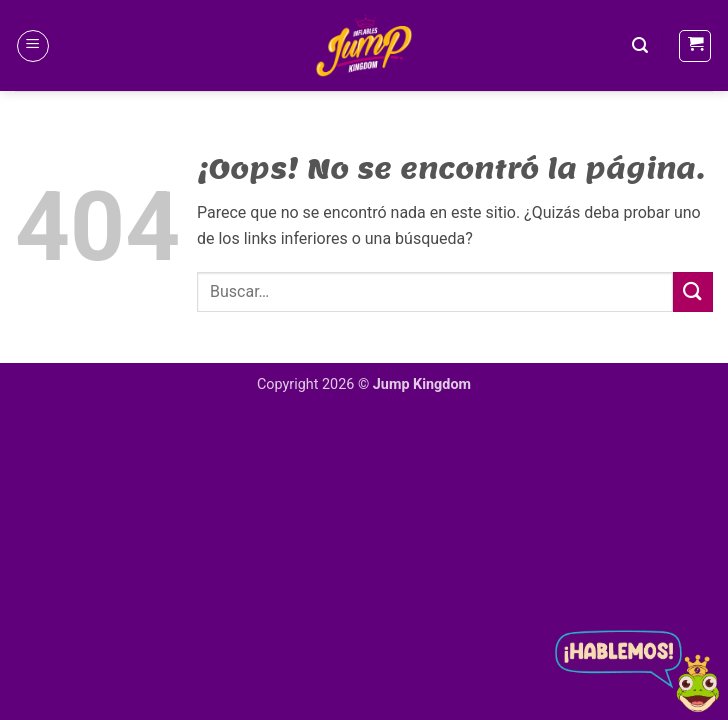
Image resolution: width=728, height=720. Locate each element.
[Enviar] (693, 291)
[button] (33, 46)
